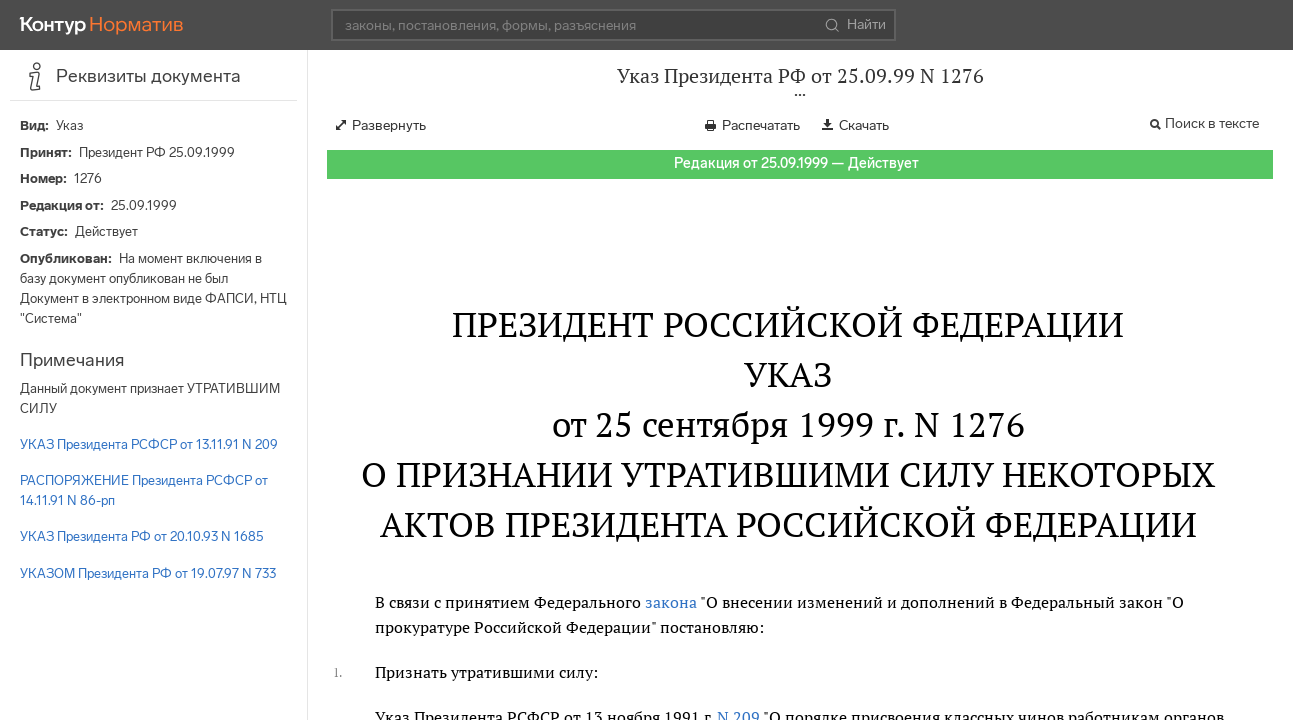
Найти (855, 25)
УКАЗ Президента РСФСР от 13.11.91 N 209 (149, 444)
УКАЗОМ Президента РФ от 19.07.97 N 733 (148, 573)
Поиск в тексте (1212, 123)
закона (671, 602)
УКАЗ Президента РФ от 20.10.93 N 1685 (142, 536)
